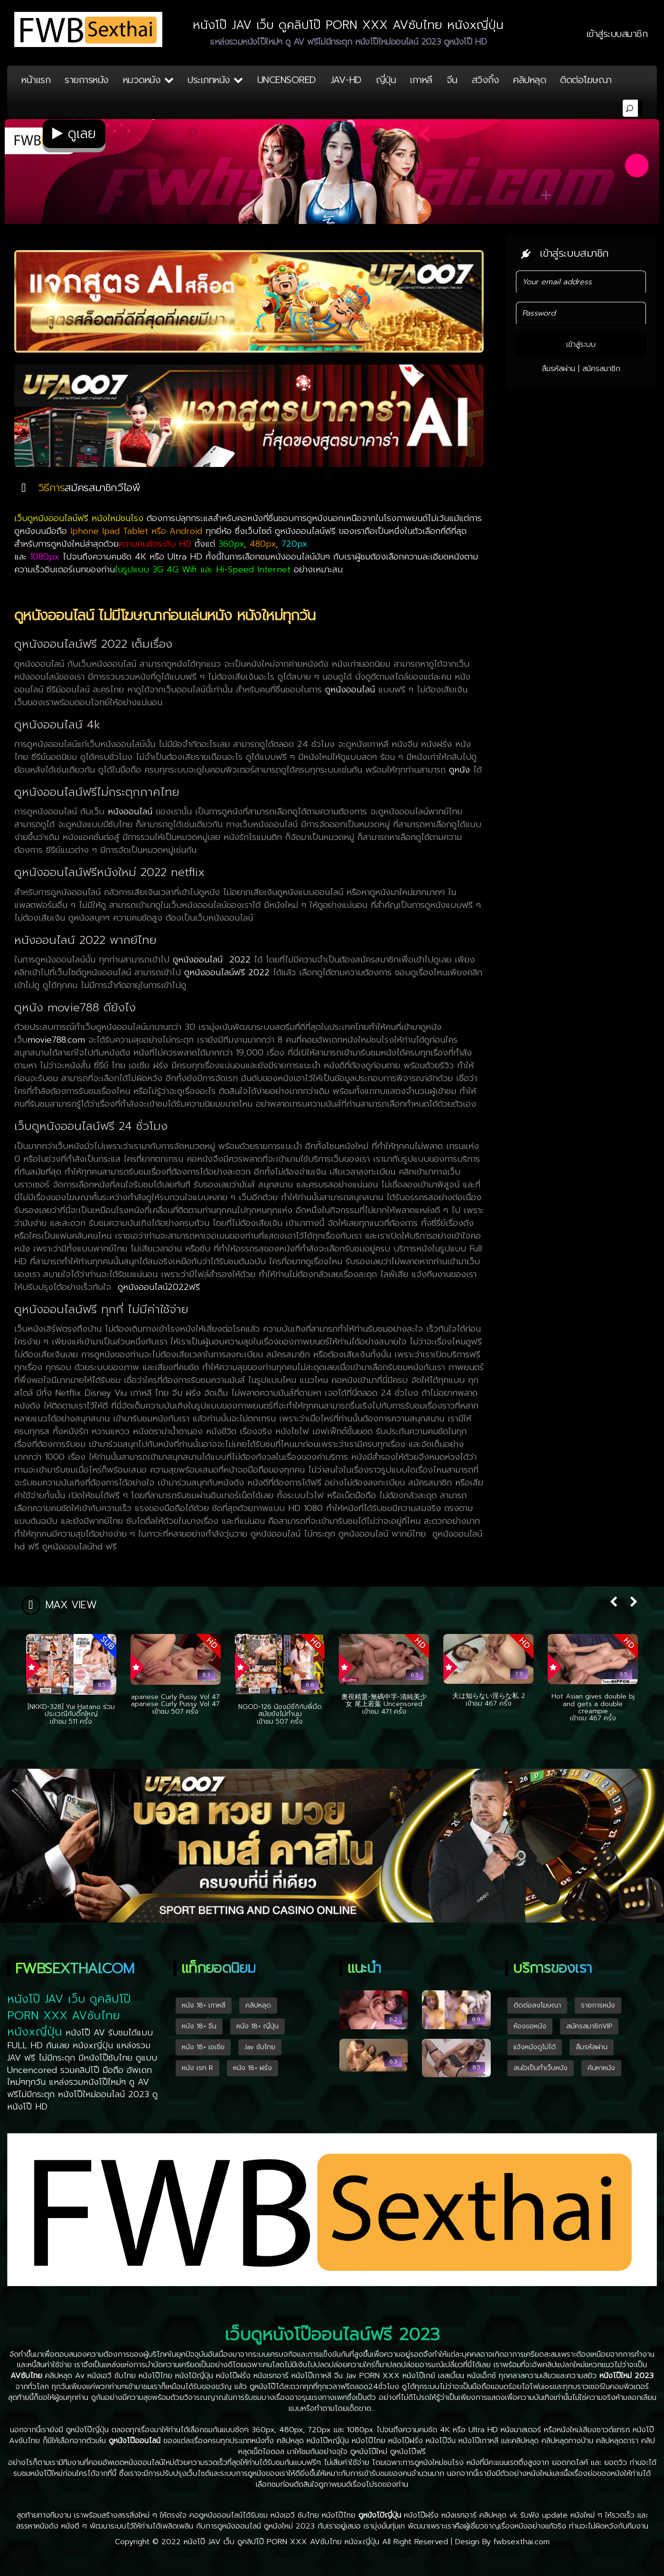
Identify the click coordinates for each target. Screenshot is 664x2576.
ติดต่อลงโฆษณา (537, 2005)
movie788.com (56, 1039)
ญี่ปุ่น (386, 80)
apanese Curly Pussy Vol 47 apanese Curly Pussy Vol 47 (175, 1700)
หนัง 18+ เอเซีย (203, 2047)
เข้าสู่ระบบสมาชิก (617, 34)
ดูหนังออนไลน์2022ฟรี (159, 1287)
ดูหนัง (461, 769)
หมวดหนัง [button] (148, 80)
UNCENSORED (286, 80)
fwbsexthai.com (522, 2542)
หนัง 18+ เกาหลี (203, 2005)
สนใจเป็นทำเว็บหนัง (541, 2068)
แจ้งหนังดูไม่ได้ (535, 2047)
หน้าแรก (35, 80)
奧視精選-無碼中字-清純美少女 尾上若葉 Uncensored (384, 1700)
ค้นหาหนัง (601, 2068)
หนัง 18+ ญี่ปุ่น (257, 2026)
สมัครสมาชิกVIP (589, 2026)
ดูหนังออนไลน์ (351, 689)
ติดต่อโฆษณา (586, 80)
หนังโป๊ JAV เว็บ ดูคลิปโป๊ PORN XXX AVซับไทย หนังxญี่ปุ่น (281, 2542)
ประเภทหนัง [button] (215, 80)
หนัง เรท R (197, 2068)
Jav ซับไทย (259, 2047)
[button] (613, 1603)
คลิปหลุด (529, 80)
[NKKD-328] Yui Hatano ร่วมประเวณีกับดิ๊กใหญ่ (71, 1710)
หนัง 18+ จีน (199, 2026)
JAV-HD (346, 80)
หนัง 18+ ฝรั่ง (252, 2068)
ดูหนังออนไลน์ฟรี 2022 (228, 972)
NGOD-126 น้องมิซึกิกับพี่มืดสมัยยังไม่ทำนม (280, 1710)
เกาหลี (421, 80)
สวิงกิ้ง (485, 80)
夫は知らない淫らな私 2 (488, 1696)
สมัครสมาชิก (601, 368)
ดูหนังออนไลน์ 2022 (213, 959)
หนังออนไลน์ (132, 811)
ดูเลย (74, 133)
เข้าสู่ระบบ (581, 344)
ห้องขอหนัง (530, 2026)
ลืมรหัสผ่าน (558, 368)
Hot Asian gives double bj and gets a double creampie (593, 1703)
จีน (452, 80)
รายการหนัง (87, 80)
